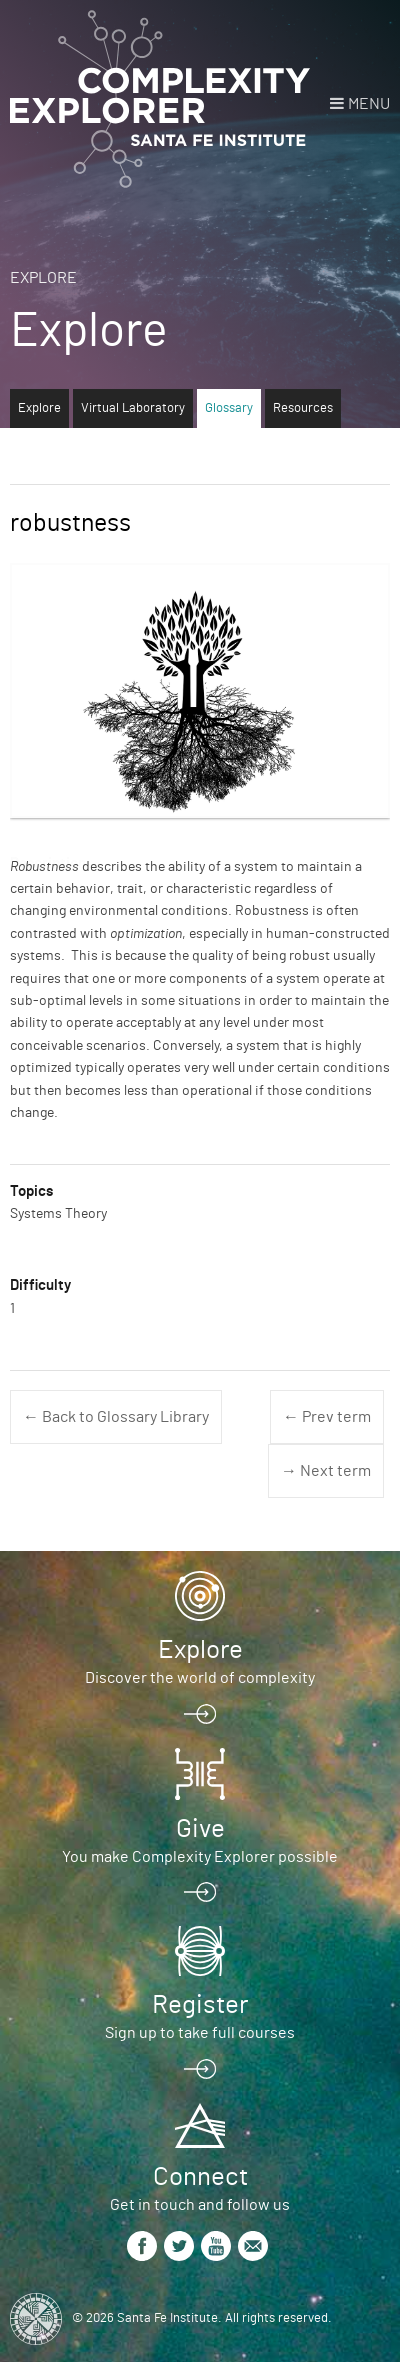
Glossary (229, 408)
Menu (369, 104)
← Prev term (327, 1417)
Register (200, 2005)
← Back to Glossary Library (116, 1417)
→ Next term (326, 1471)
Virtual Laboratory (133, 408)
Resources (303, 408)
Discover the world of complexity (200, 1678)
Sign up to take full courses (200, 2033)
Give (200, 1829)
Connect (200, 2177)
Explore (43, 278)
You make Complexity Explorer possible (200, 1857)
